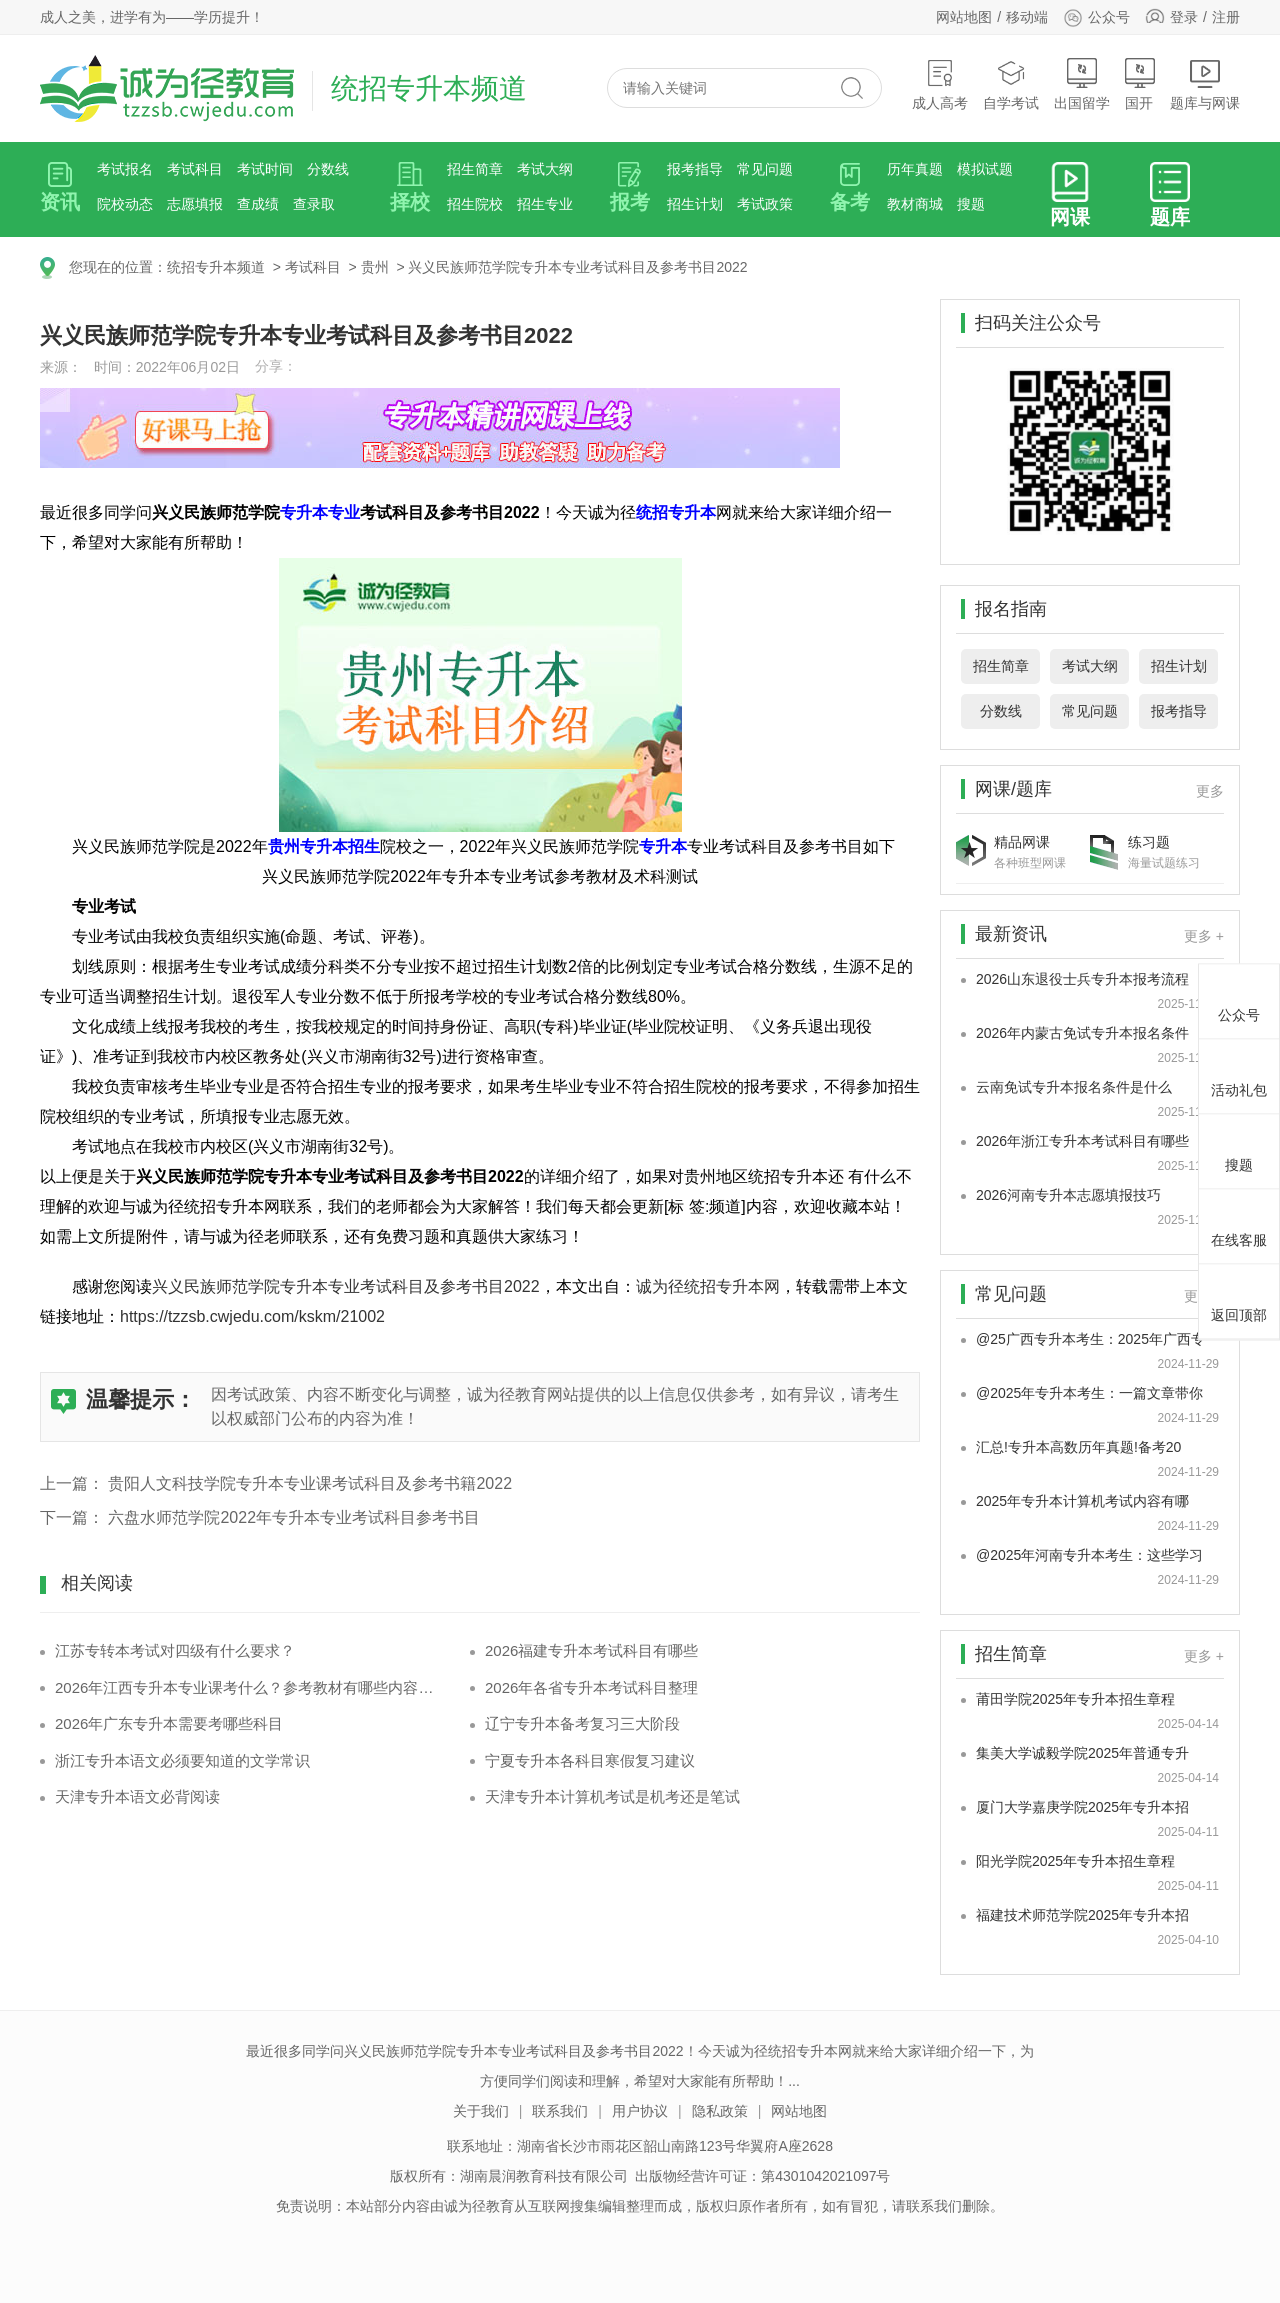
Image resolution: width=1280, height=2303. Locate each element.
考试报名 (125, 169)
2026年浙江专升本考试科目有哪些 (1082, 1141)
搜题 (971, 204)
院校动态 (125, 204)
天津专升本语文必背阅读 (137, 1796)
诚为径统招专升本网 (708, 1286)
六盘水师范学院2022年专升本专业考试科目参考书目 (294, 1517)
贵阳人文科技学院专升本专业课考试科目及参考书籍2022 (310, 1483)
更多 (1210, 791)
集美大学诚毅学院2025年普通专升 (1082, 1753)
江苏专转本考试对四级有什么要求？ (175, 1650)
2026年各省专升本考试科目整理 (591, 1687)
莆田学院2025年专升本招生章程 (1075, 1699)
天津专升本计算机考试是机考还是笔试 (612, 1796)
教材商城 (915, 204)
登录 (1184, 17)
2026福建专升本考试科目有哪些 (591, 1650)
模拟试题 (985, 169)
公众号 (1096, 17)
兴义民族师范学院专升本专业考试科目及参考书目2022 (577, 267)
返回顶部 (1239, 1298)
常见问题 (765, 169)
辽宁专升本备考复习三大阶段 (582, 1723)
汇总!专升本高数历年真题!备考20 (1078, 1447)
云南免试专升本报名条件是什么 (1074, 1087)
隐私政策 (720, 2111)
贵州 (375, 267)
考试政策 (765, 204)
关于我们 (481, 2111)
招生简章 (475, 169)
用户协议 (640, 2111)
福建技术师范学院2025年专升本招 (1082, 1915)
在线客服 (1239, 1223)
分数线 (328, 169)
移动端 (1027, 17)
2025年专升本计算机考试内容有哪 (1082, 1501)
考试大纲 (545, 169)
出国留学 (1082, 84)
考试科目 (195, 169)
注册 (1226, 17)
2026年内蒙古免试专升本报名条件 (1082, 1033)
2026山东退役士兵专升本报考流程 (1082, 979)
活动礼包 (1239, 1073)
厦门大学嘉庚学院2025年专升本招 (1082, 1807)
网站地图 (964, 17)
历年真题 (915, 169)
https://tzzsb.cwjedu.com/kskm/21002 (252, 1316)
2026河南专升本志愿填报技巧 (1068, 1195)
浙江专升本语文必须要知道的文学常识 (182, 1760)
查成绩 (258, 204)
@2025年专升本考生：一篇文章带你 (1089, 1393)
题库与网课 (1205, 84)
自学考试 (1011, 84)
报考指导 (695, 169)
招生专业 (545, 204)
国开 (1140, 84)
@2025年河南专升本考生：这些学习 (1089, 1555)
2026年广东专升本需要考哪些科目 (169, 1723)
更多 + (1204, 936)
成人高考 (940, 84)
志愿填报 (195, 204)
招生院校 (475, 204)
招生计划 (695, 204)
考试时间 (265, 169)
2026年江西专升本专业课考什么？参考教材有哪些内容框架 (247, 1687)
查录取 (314, 204)
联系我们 (560, 2111)
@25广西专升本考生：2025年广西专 (1090, 1339)
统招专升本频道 (216, 267)
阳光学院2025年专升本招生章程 (1075, 1861)
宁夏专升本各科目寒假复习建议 (590, 1760)
